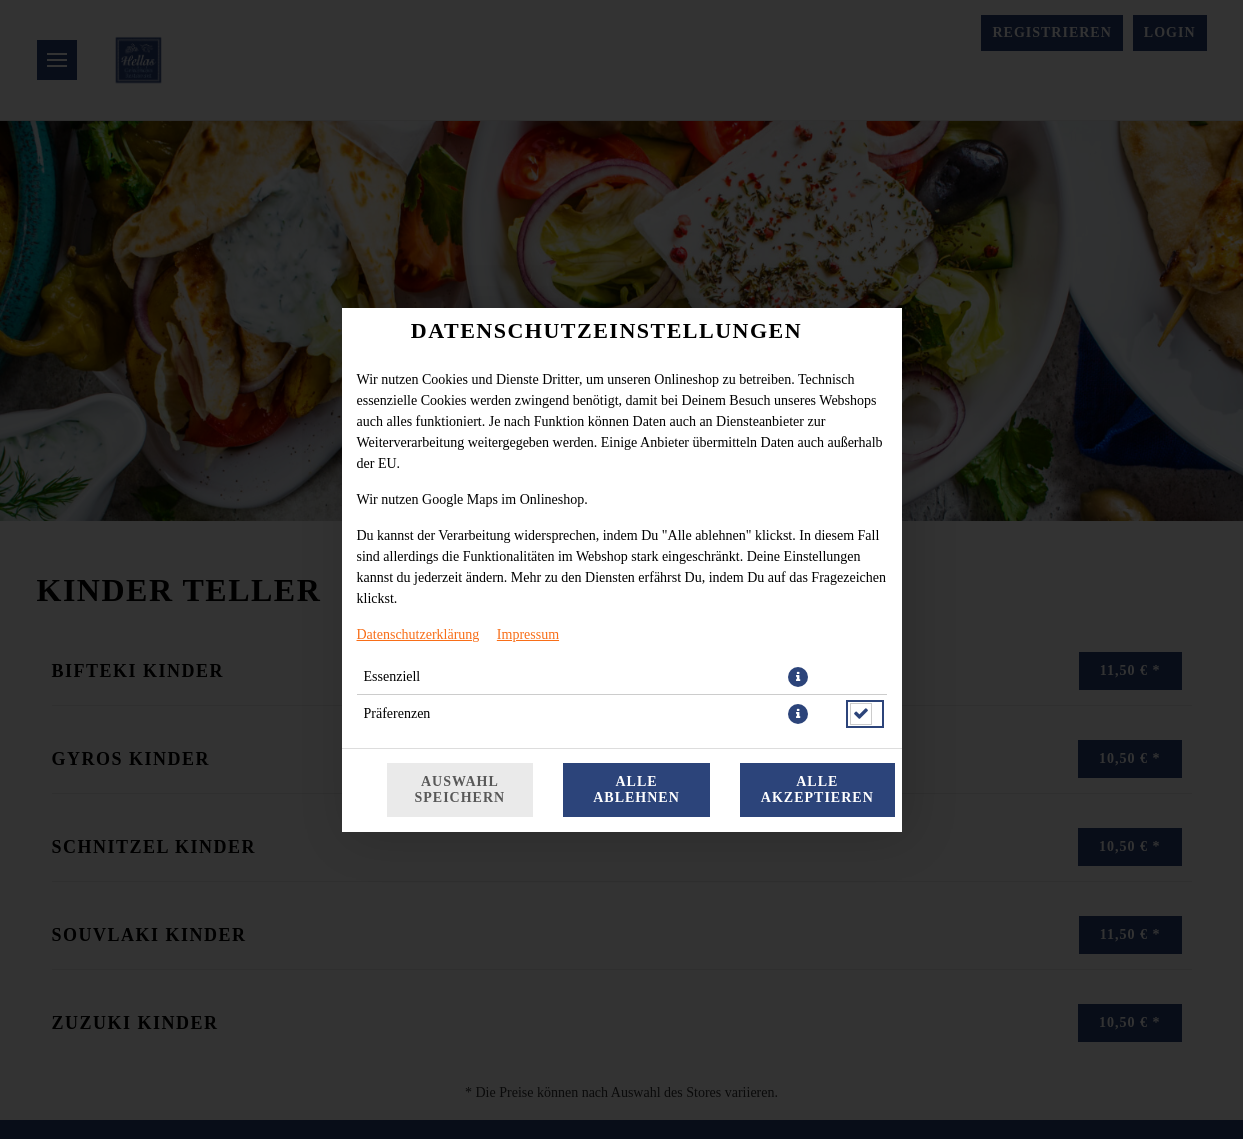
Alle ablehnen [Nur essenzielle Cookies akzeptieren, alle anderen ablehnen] (636, 789)
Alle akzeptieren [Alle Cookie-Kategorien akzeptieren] (817, 789)
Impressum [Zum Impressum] (528, 634)
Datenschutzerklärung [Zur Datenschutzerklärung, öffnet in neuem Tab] (418, 634)
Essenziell (392, 676)
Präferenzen (397, 713)
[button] (798, 677)
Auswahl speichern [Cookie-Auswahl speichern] (460, 789)
